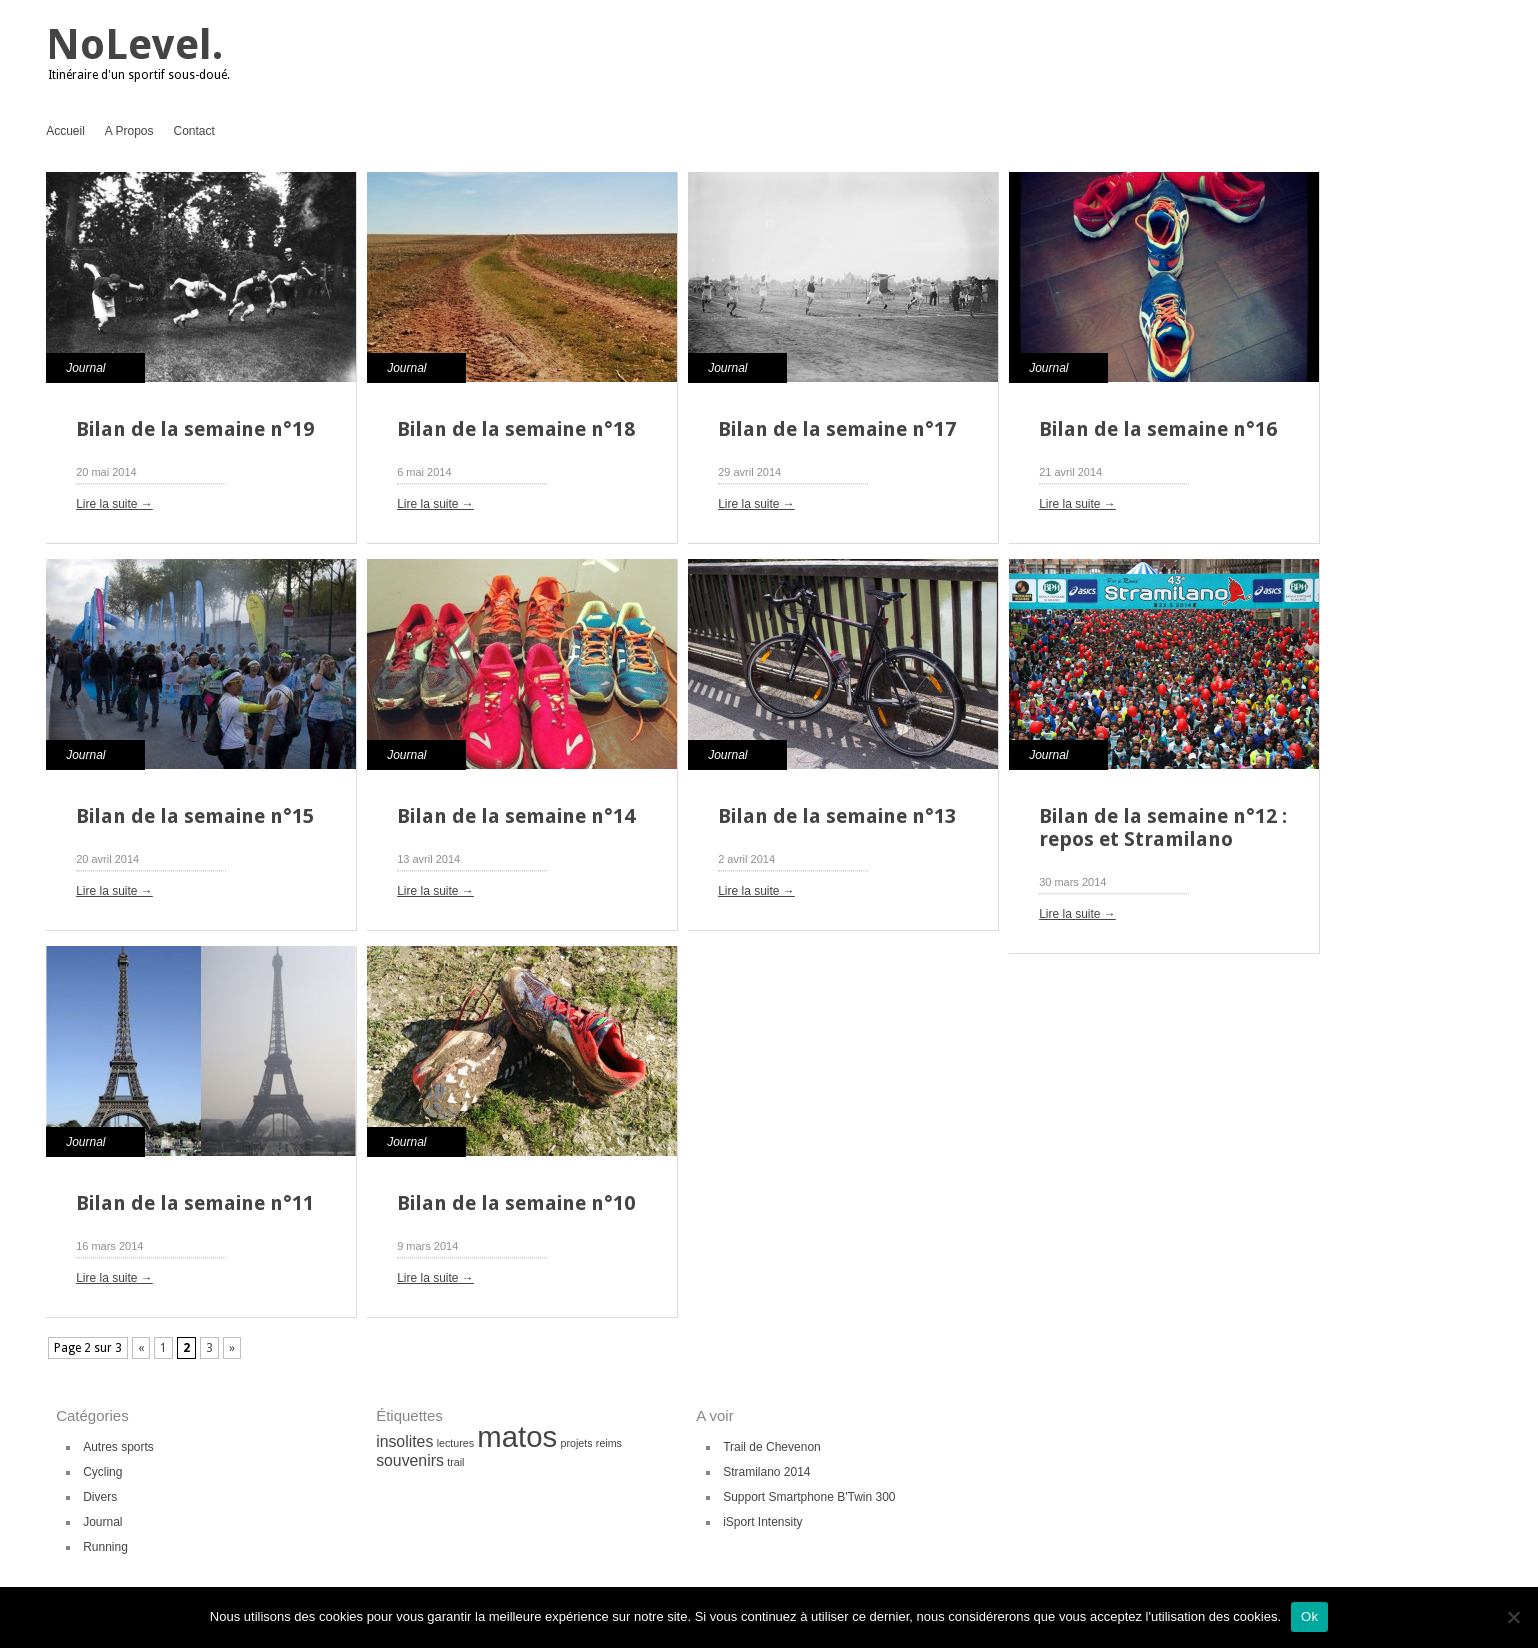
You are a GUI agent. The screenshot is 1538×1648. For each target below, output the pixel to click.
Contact (194, 131)
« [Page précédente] (141, 1348)
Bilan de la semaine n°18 (516, 429)
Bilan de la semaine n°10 (516, 1203)
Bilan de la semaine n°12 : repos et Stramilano (1163, 827)
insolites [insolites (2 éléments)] (404, 1441)
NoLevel (129, 44)
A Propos (129, 131)
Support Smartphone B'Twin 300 (809, 1497)
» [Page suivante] (232, 1348)
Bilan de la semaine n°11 (195, 1203)
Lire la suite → (114, 504)
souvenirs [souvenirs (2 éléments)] (410, 1460)
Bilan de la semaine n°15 (195, 816)
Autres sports (118, 1447)
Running (105, 1547)
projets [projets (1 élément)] (577, 1443)
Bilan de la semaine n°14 (516, 816)
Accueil (65, 131)
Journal (85, 368)
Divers (100, 1497)
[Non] (1513, 1617)
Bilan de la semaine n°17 (837, 429)
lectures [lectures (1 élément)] (455, 1443)
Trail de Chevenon (772, 1447)
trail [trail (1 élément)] (455, 1462)
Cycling (102, 1472)
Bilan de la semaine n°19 (195, 429)
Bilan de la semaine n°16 (1158, 429)
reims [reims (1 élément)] (609, 1443)
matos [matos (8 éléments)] (517, 1436)
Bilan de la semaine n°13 (837, 816)
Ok (1309, 1616)
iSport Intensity (762, 1522)
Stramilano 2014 (766, 1472)
